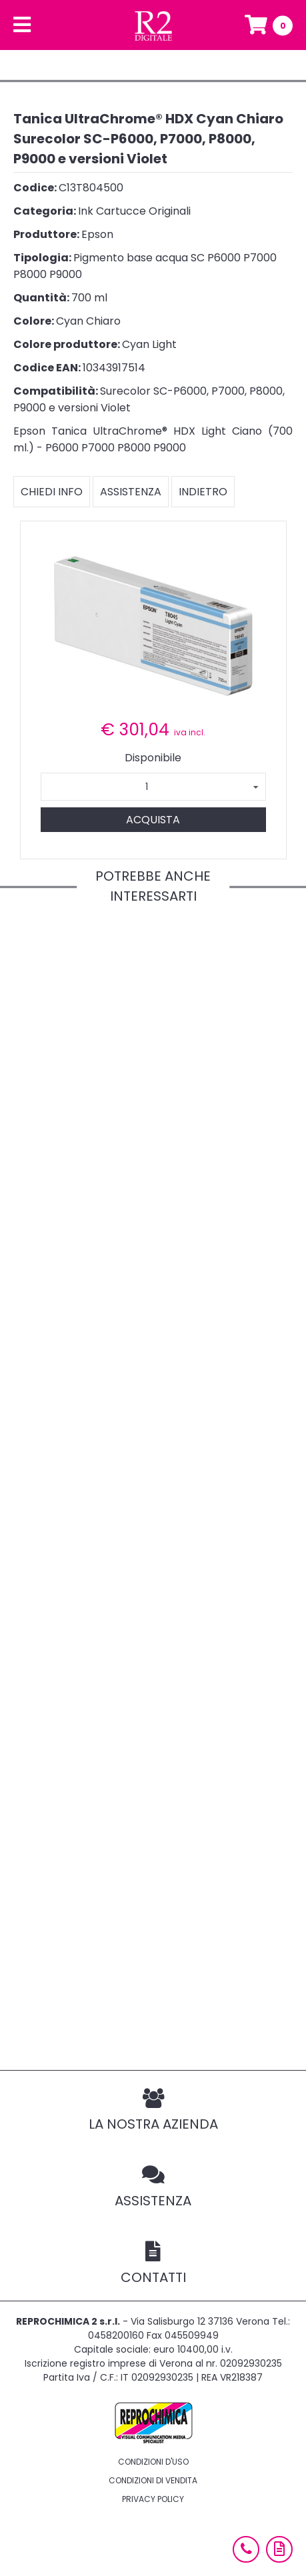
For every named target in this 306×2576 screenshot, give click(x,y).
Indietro (203, 491)
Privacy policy (153, 2499)
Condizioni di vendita (153, 2480)
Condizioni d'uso (153, 2461)
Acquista (153, 819)
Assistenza (130, 491)
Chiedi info (52, 491)
